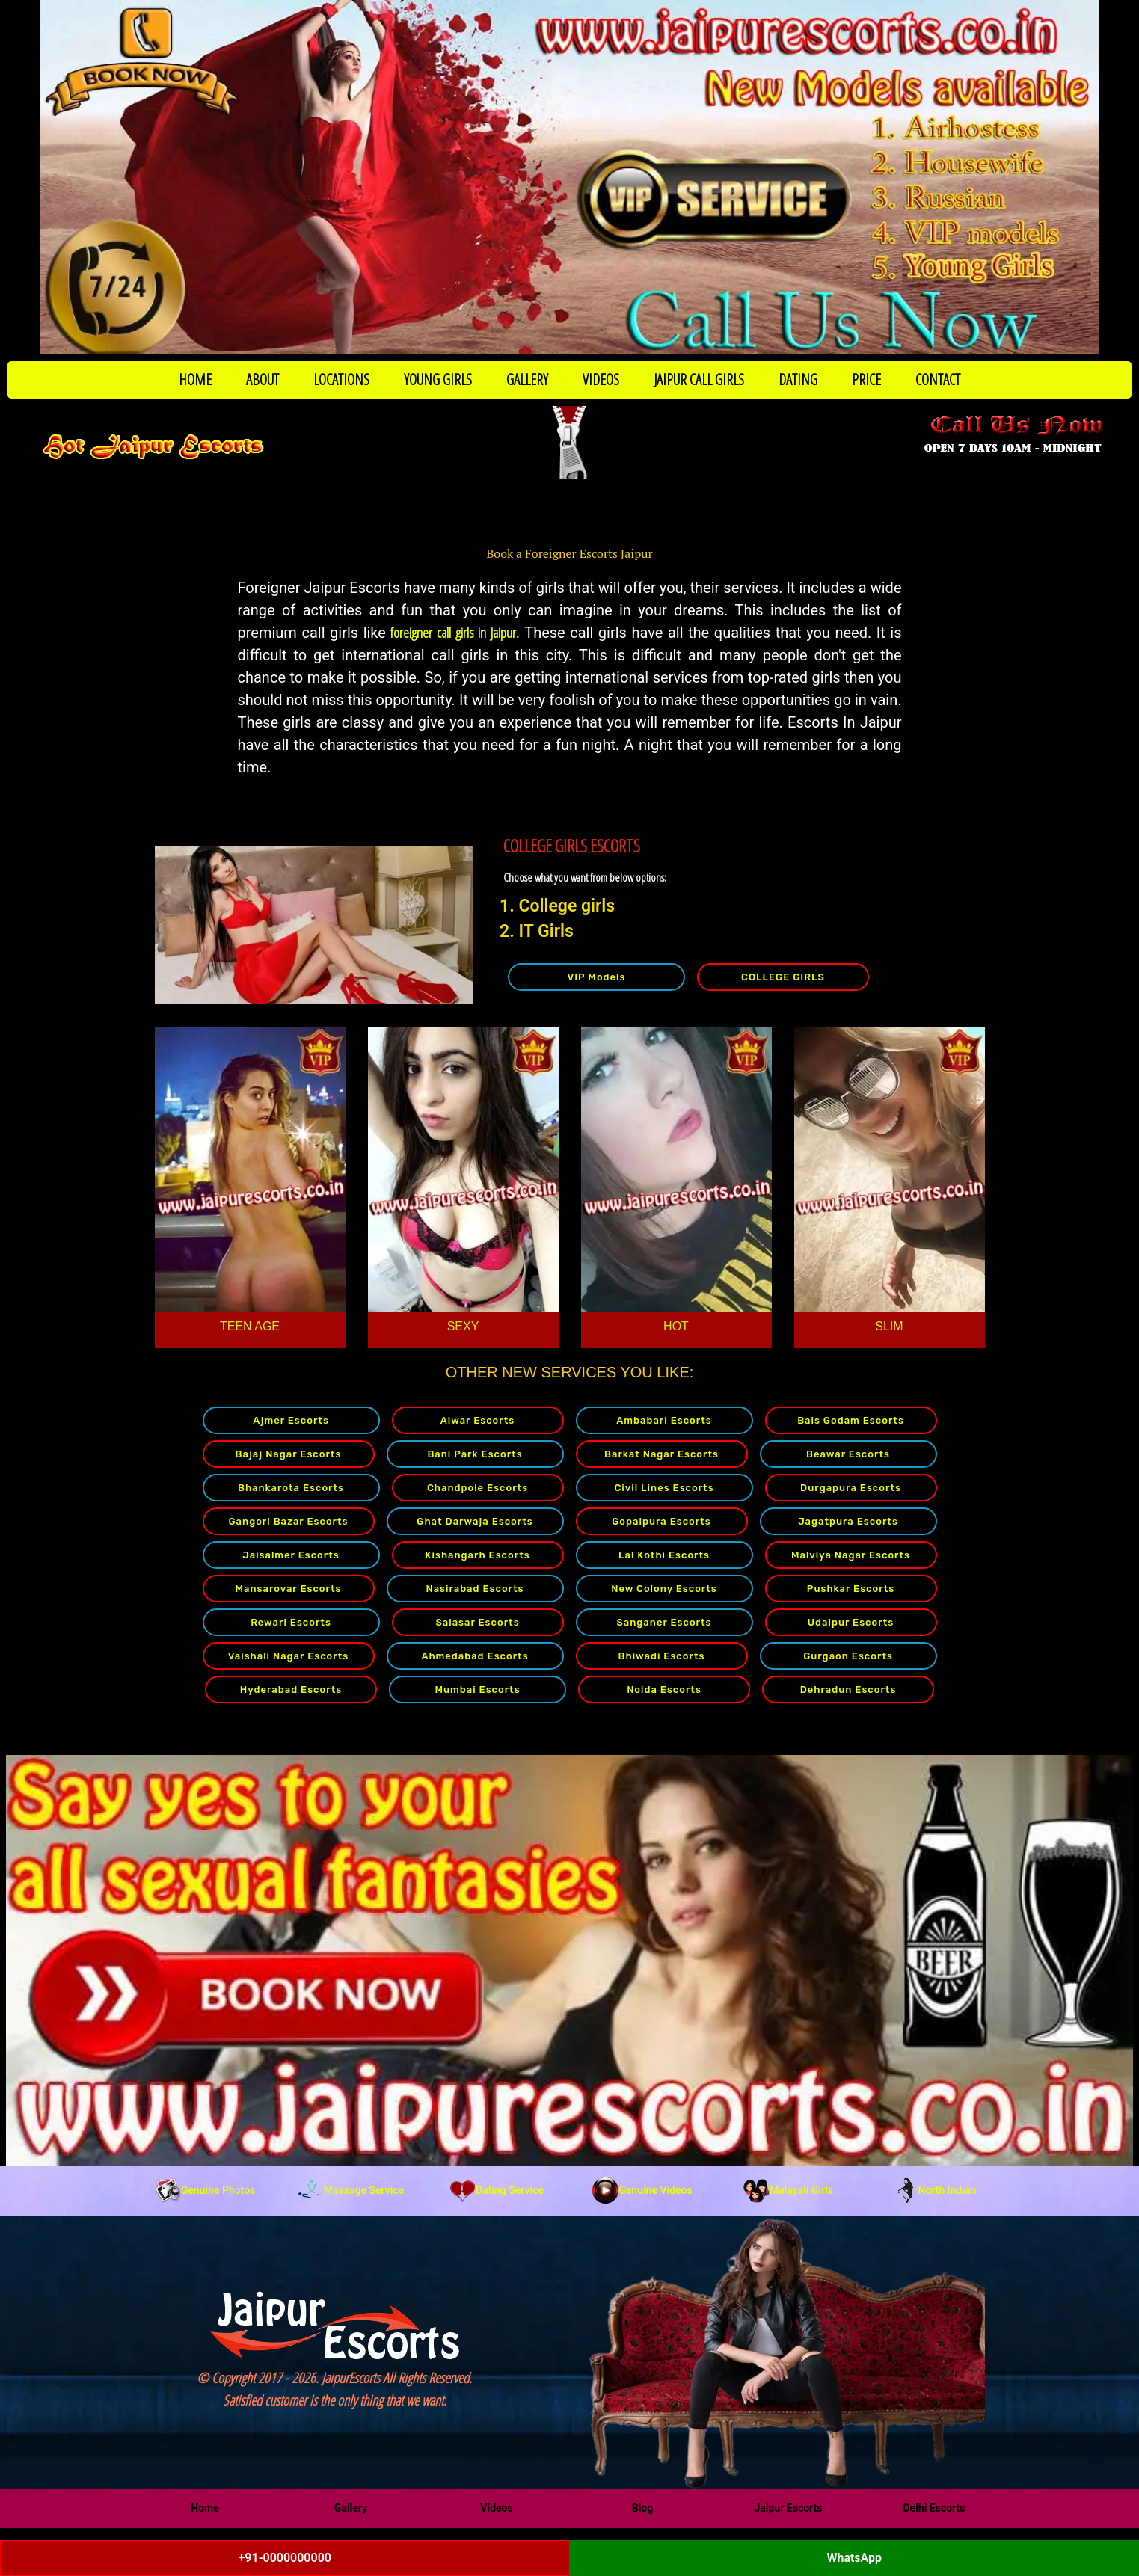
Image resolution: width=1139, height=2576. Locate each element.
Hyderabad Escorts (291, 1689)
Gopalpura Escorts (661, 1521)
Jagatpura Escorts (848, 1521)
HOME (195, 379)
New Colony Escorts (664, 1588)
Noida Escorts (664, 1689)
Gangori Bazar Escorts (289, 1521)
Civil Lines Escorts (663, 1487)
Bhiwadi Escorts (661, 1656)
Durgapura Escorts (850, 1487)
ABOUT (262, 379)
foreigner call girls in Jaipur (452, 632)
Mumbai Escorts (477, 1689)
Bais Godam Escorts (850, 1420)
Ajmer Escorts (291, 1420)
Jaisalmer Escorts (290, 1555)
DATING (798, 379)
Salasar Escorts (477, 1622)
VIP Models (596, 977)
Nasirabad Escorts (475, 1588)
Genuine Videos (642, 2190)
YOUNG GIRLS (438, 379)
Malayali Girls (788, 2190)
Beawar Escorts (848, 1454)
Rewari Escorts (291, 1622)
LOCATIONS (341, 379)
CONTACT (937, 379)
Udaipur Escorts (851, 1622)
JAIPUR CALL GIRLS (699, 379)
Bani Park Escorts (474, 1454)
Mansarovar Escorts (289, 1588)
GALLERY (527, 379)
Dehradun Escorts (848, 1689)
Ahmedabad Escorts (474, 1656)
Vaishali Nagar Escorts (288, 1656)
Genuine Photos (205, 2190)
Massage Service (351, 2190)
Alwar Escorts (477, 1420)
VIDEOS (601, 379)
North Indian (934, 2190)
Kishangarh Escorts (477, 1555)
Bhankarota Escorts (291, 1487)
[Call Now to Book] (569, 177)
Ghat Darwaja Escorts (474, 1521)
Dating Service (496, 2190)
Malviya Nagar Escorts (850, 1555)
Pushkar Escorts (850, 1588)
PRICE (866, 379)
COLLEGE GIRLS (783, 977)
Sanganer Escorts (663, 1622)
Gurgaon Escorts (848, 1656)
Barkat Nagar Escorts (661, 1454)
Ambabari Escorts (663, 1420)
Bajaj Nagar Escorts (289, 1454)
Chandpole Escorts (477, 1487)
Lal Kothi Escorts (664, 1555)
